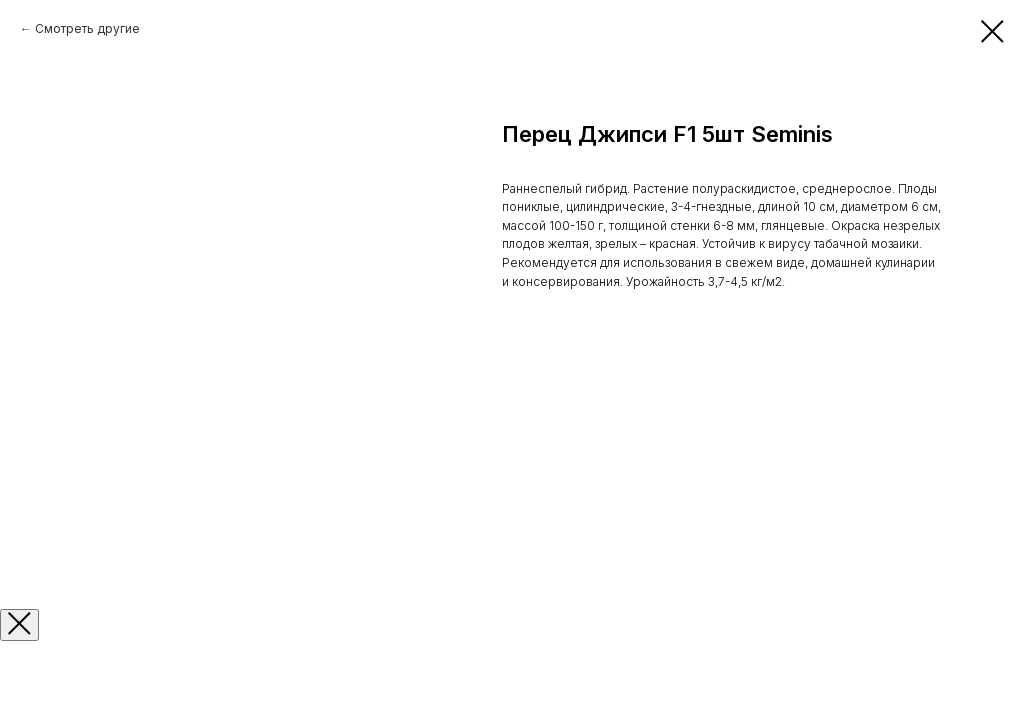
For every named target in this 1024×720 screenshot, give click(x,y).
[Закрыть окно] (19, 625)
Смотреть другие (87, 28)
